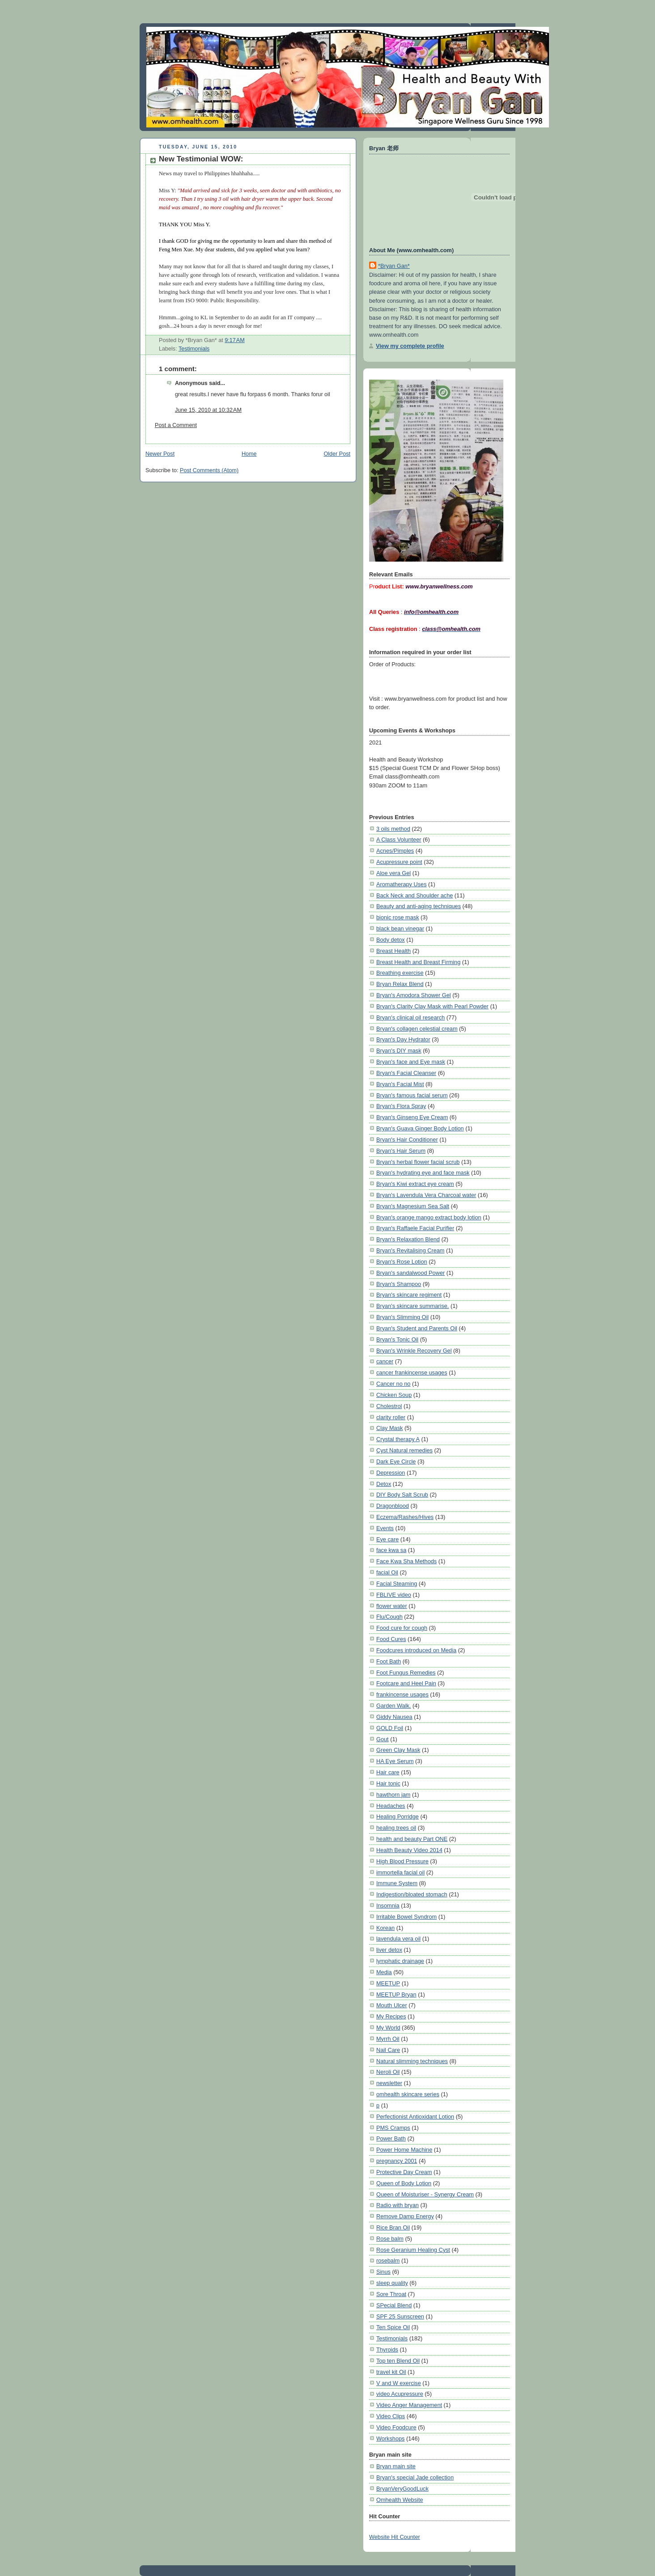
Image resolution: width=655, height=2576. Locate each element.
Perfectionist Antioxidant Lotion (415, 2116)
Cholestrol (389, 1406)
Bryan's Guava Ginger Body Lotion (420, 1128)
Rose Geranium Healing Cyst (413, 2249)
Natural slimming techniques (412, 2061)
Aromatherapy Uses (401, 884)
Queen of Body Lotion (403, 2183)
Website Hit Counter (394, 2537)
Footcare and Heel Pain (406, 1683)
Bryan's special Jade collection (415, 2477)
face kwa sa (391, 1550)
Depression (390, 1472)
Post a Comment (176, 425)
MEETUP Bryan (396, 1994)
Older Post (336, 454)
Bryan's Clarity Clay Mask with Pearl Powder (432, 1006)
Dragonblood (392, 1505)
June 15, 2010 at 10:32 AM (208, 410)
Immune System (396, 1883)
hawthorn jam (393, 1794)
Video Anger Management (409, 2405)
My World (388, 2027)
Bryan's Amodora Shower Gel (413, 995)
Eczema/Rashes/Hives (405, 1517)
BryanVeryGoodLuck (402, 2488)
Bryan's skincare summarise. (412, 1306)
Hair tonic (388, 1783)
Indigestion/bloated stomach (411, 1894)
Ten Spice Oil (393, 2327)
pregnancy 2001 (396, 2160)
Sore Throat (391, 2294)
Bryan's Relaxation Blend (408, 1239)
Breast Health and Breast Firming (418, 962)
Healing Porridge (397, 1816)
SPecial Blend (394, 2305)
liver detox (389, 1949)
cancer (384, 1361)
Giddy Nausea (394, 1716)
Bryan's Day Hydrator (403, 1039)
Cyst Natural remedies (404, 1450)
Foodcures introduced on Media (416, 1650)
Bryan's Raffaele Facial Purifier (415, 1228)
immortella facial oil (400, 1872)
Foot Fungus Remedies (405, 1672)
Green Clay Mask (398, 1750)
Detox (383, 1483)
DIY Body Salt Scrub (402, 1494)
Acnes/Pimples (395, 850)
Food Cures (391, 1639)
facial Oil (387, 1572)
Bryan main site (396, 2466)
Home (249, 454)
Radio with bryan (397, 2205)
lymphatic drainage (400, 1961)
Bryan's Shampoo (398, 1284)
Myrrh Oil (388, 2038)
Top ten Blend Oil (398, 2360)
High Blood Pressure (402, 1861)
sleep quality (392, 2283)
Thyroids (387, 2349)
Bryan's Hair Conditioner (407, 1139)
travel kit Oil (391, 2372)
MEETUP (388, 1983)
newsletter (389, 2083)
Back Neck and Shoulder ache (414, 895)
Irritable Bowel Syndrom (406, 1916)
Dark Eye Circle (396, 1461)
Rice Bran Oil (393, 2227)
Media (384, 1972)
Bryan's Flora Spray (401, 1106)
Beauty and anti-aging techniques (418, 906)
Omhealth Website (399, 2499)
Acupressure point (399, 862)
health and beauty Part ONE (411, 1839)
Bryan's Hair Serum (400, 1150)
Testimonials (194, 349)
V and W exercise (398, 2383)
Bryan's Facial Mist (400, 1084)
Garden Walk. (393, 1705)
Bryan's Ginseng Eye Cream (412, 1117)
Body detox (390, 939)
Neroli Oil (388, 2071)
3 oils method (393, 828)
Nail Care (388, 2050)
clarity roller (390, 1417)
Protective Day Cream (404, 2172)
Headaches (390, 1805)
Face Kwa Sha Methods (406, 1561)
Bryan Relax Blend (399, 984)
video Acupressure (399, 2393)
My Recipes (391, 2016)
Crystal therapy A (398, 1439)
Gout (382, 1739)
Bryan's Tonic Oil (397, 1339)
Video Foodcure (396, 2427)
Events (385, 1528)
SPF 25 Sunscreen (400, 2316)
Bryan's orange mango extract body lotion (428, 1217)
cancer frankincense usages (411, 1372)
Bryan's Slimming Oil (402, 1317)
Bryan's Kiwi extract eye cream (415, 1183)
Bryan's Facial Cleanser (406, 1073)
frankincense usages (402, 1694)
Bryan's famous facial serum (412, 1095)
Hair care (388, 1772)
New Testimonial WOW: (201, 159)
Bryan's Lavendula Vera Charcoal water (426, 1195)
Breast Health (393, 950)
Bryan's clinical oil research (410, 1017)
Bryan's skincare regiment (409, 1294)
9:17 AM (235, 340)
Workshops (390, 2438)
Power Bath (391, 2138)
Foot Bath (388, 1661)
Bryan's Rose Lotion (401, 1261)
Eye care (387, 1539)
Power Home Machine (404, 2149)
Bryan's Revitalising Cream (410, 1250)
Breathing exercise (399, 972)
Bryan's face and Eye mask (410, 1061)
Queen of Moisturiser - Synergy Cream (425, 2194)
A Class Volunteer (398, 839)
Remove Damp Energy (405, 2216)
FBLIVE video (393, 1594)
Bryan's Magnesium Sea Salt (412, 1206)
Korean (385, 1928)
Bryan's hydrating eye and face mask (422, 1172)
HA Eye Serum (395, 1761)
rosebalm (388, 2260)
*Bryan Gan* (394, 265)
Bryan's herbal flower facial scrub (417, 1162)
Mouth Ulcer (391, 2005)
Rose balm (390, 2238)
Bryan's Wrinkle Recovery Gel (414, 1350)
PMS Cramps (393, 2127)
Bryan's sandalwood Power (410, 1272)
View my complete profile (410, 346)
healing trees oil (396, 1827)
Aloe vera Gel (393, 873)
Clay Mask (389, 1428)
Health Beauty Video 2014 (409, 1850)
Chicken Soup (394, 1395)
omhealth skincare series (407, 2094)
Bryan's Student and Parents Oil (416, 1328)
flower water (391, 1606)
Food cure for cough (401, 1627)
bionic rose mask (397, 917)
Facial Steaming (396, 1583)
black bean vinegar (400, 928)
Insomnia (388, 1905)
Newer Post (159, 454)
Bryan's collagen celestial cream (417, 1028)
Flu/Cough (389, 1616)
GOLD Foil (389, 1728)
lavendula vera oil (398, 1938)
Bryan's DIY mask (398, 1050)
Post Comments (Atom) (209, 470)
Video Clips (390, 2416)
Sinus (383, 2271)
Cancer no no (393, 1383)
